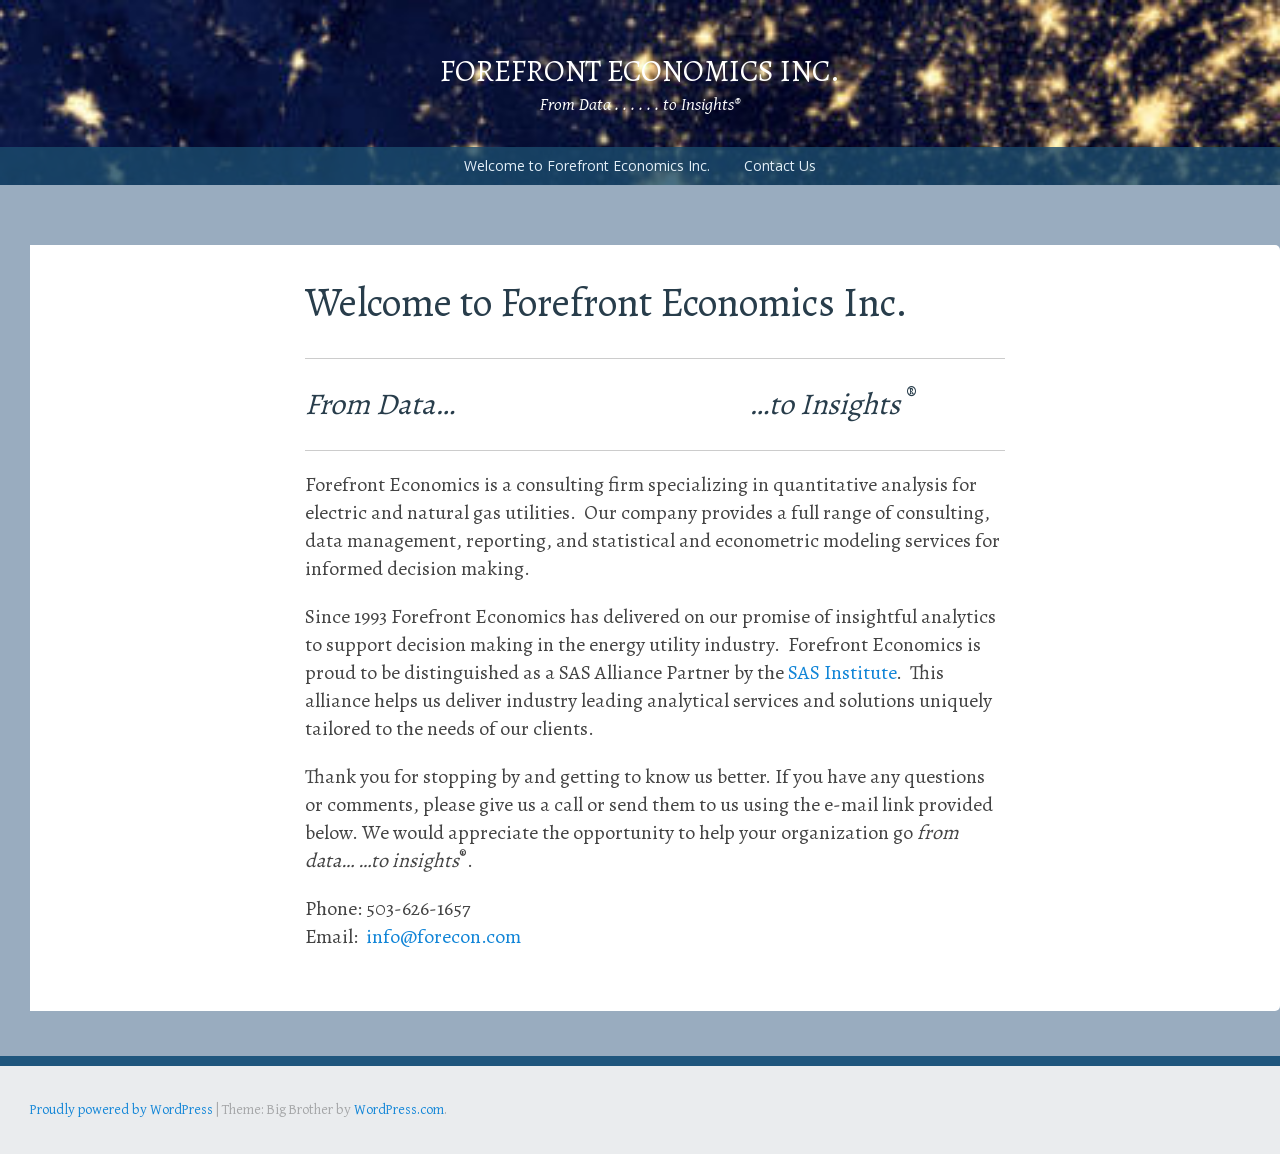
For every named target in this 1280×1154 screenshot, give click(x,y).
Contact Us (780, 165)
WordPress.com (399, 1110)
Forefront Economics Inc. (640, 71)
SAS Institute (842, 672)
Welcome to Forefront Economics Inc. (587, 165)
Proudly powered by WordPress (121, 1110)
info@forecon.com (443, 936)
